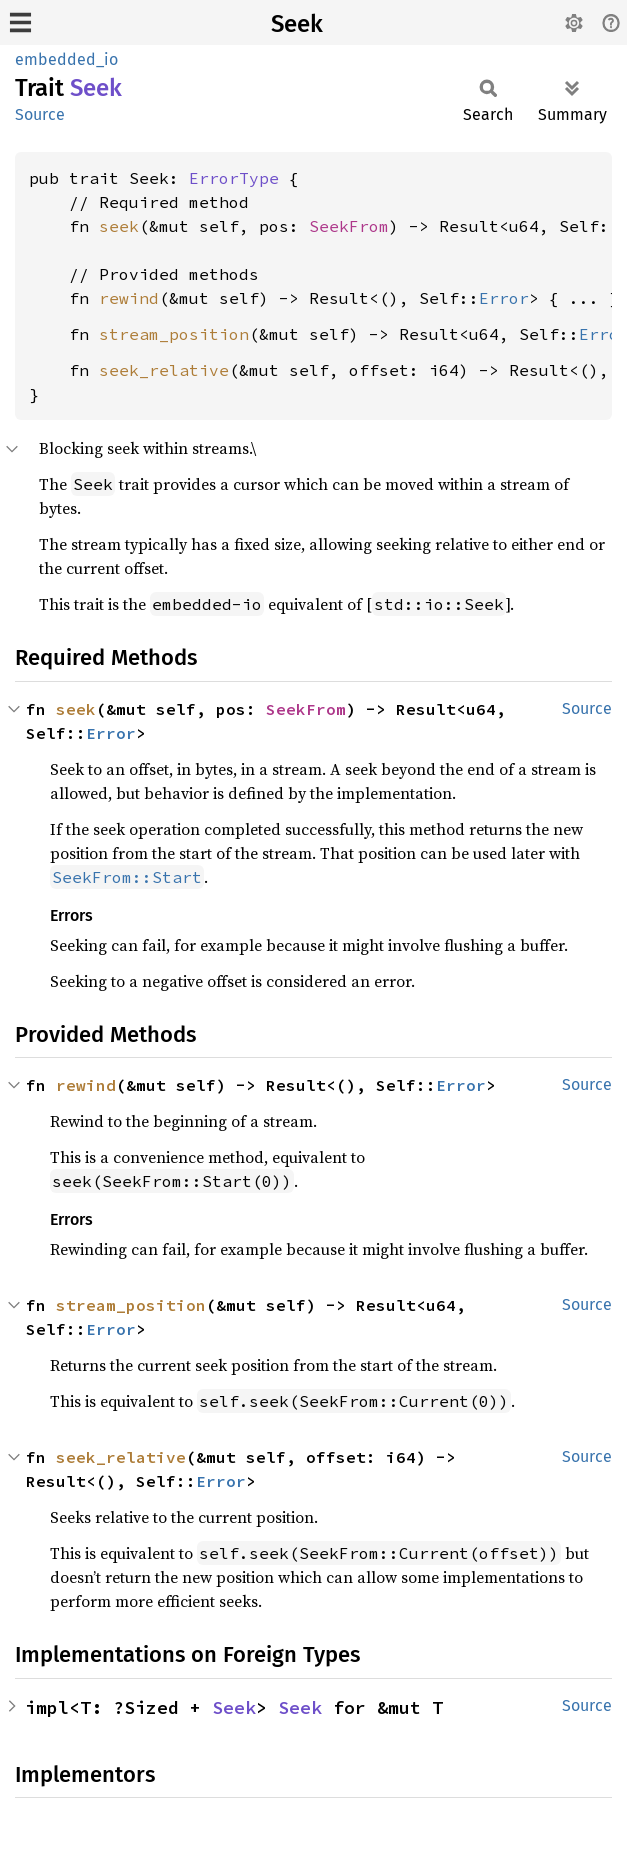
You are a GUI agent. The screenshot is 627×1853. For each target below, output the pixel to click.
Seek (297, 24)
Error (504, 298)
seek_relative (164, 370)
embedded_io (66, 59)
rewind (129, 298)
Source (40, 114)
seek (119, 226)
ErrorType (234, 178)
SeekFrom (349, 226)
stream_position (174, 334)
